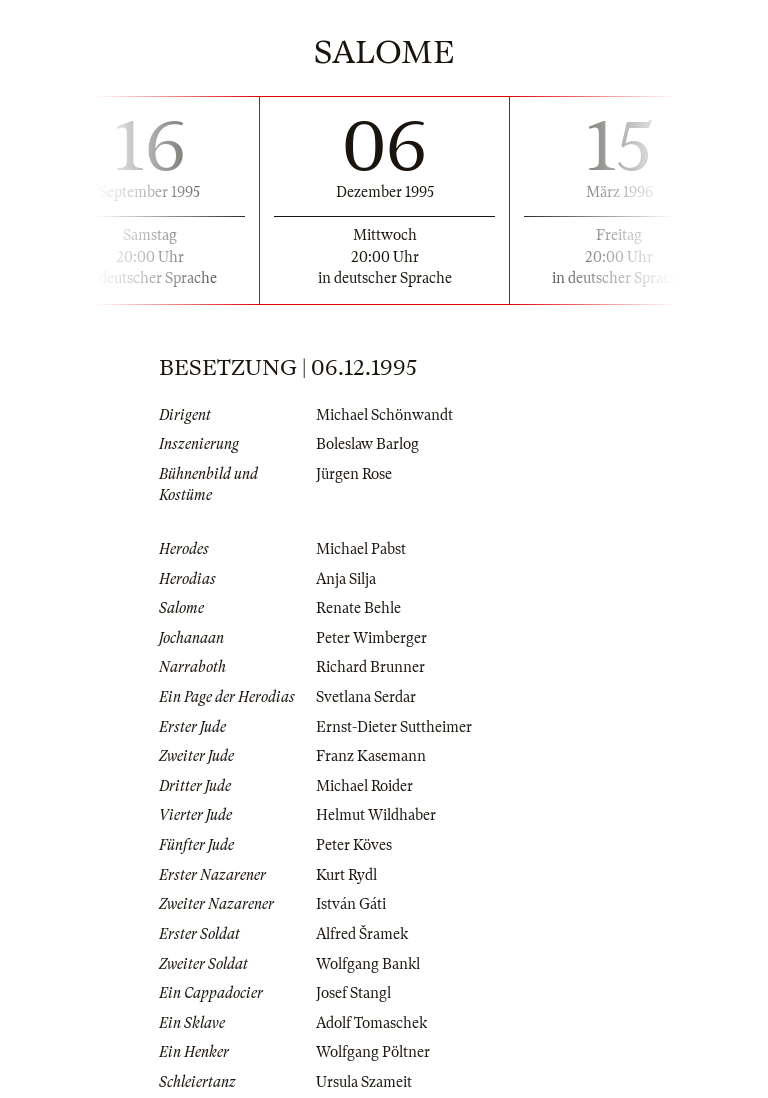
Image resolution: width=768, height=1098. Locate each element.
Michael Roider (364, 786)
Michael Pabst (361, 549)
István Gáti (351, 904)
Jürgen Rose (354, 474)
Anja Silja (346, 579)
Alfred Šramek (362, 934)
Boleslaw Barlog (367, 444)
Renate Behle (358, 608)
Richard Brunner (370, 667)
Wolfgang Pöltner (373, 1052)
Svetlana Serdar (366, 697)
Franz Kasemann (371, 756)
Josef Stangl (353, 993)
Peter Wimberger (371, 638)
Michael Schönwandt (384, 415)
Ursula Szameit (364, 1082)
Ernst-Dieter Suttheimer (394, 727)
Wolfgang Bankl (368, 964)
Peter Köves (354, 845)
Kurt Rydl (346, 875)
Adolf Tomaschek (371, 1023)
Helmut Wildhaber (376, 815)
